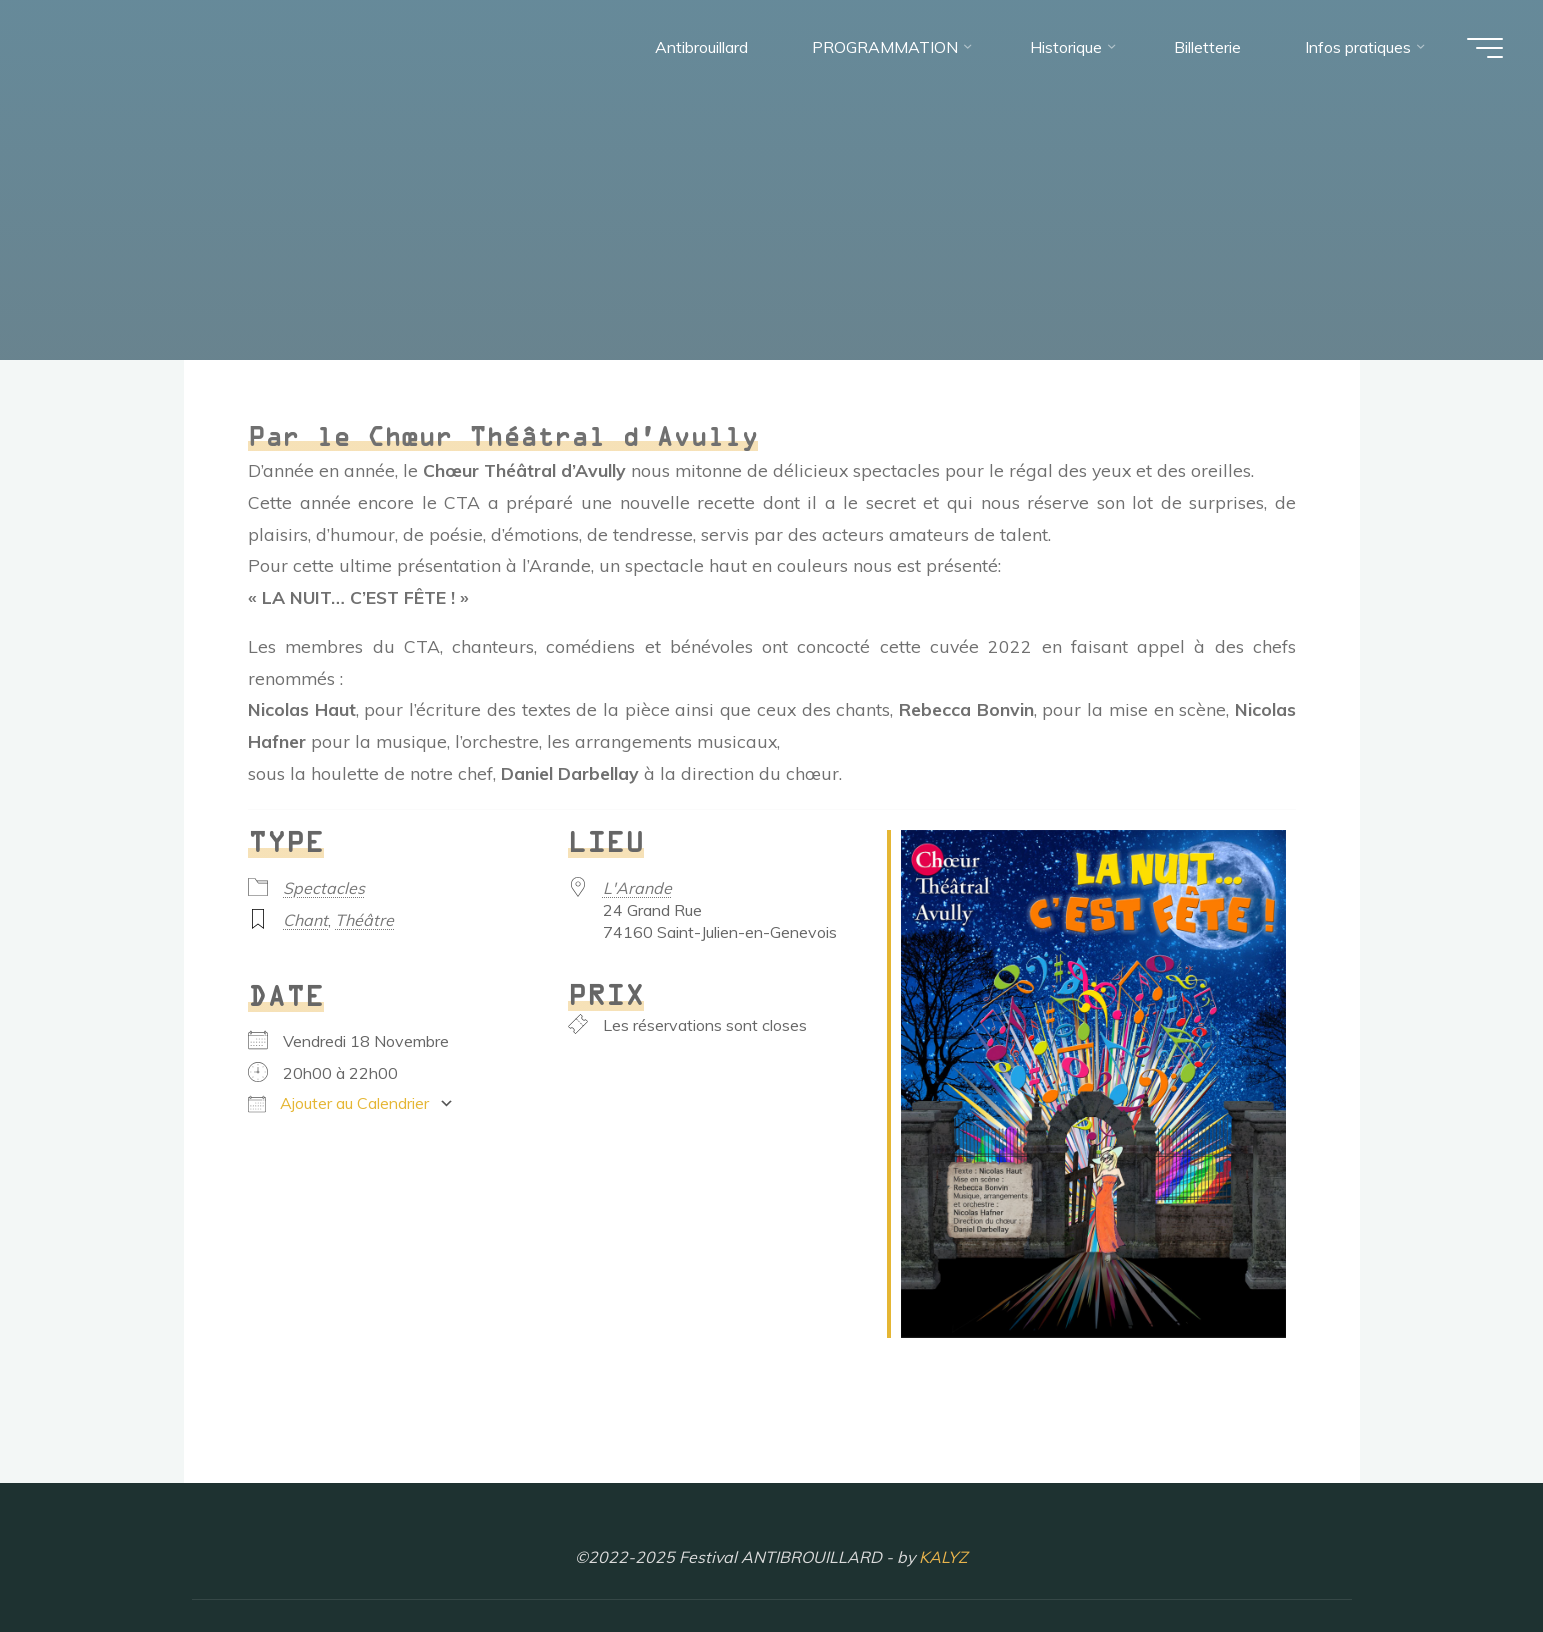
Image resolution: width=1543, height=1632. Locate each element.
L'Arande (636, 888)
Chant (305, 920)
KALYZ (943, 1557)
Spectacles (324, 888)
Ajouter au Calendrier (338, 1103)
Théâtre (364, 920)
